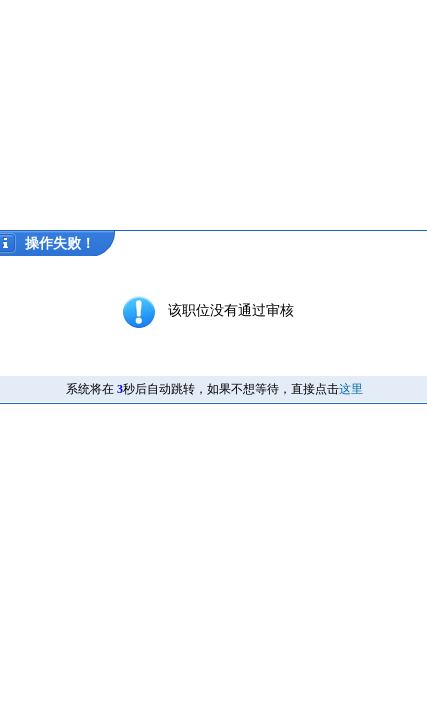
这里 (351, 389)
